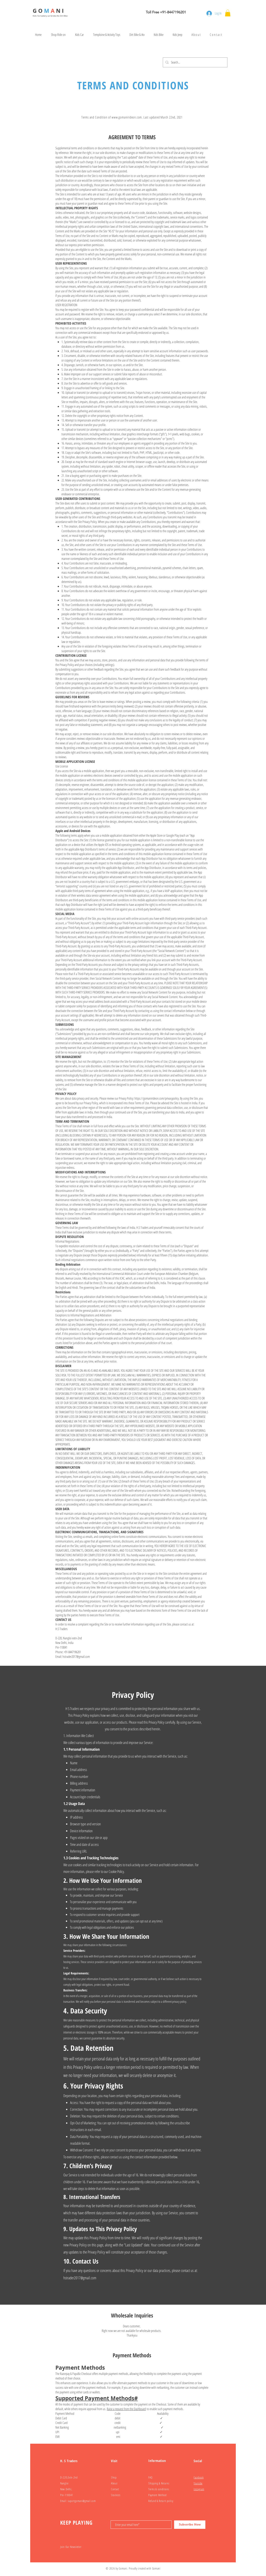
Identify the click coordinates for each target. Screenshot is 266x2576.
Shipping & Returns (158, 2483)
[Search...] (194, 62)
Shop (114, 2477)
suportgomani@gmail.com (82, 2501)
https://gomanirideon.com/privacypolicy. (156, 1098)
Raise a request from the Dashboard (126, 2409)
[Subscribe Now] (189, 2524)
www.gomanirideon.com (127, 117)
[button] (228, 13)
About (114, 2483)
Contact (115, 2489)
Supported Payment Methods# (96, 2398)
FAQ (150, 2477)
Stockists (115, 2495)
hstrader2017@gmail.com (76, 1656)
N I (60, 10)
